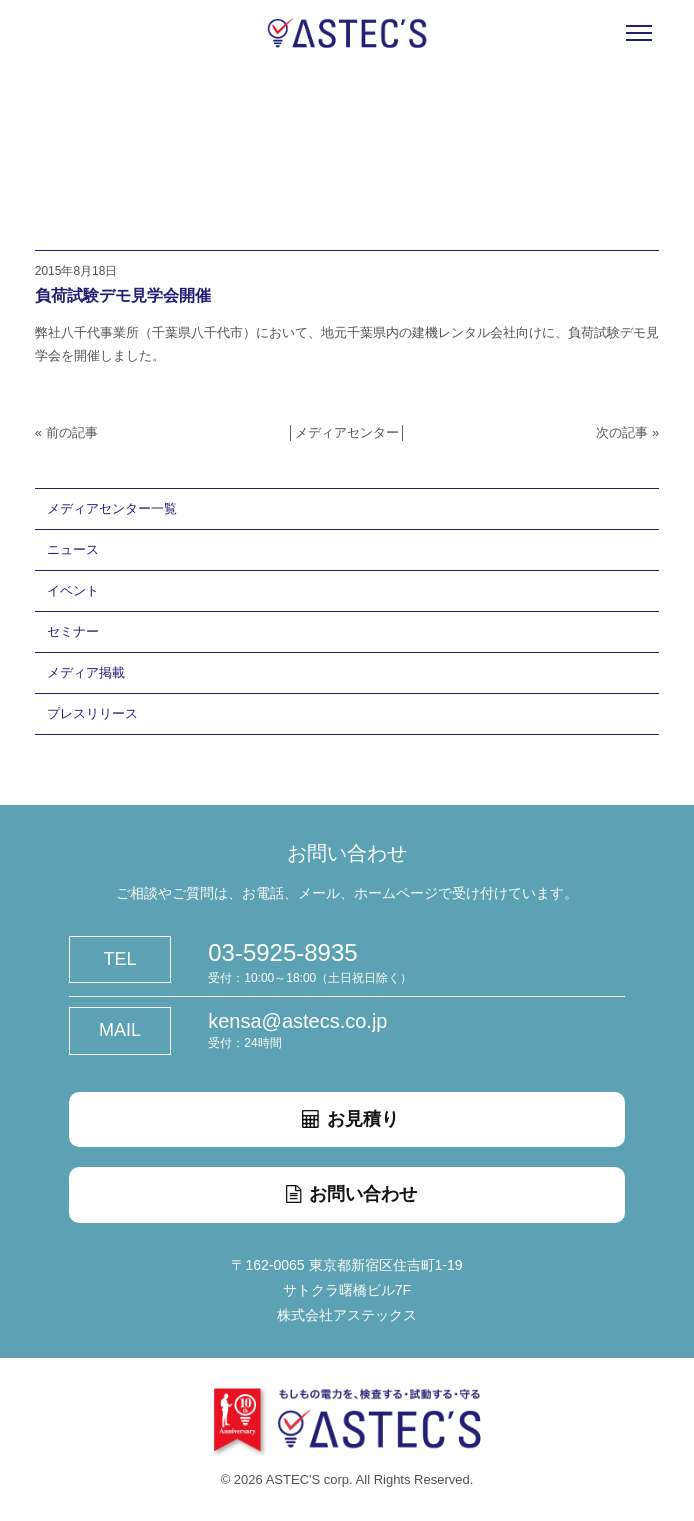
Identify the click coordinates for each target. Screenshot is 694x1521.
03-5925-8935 (282, 952)
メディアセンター (347, 432)
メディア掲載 (86, 672)
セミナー (73, 631)
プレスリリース (92, 713)
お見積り (347, 1119)
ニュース (73, 549)
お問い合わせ (347, 1194)
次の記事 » (627, 432)
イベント (73, 590)
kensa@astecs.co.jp (297, 1021)
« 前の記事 (66, 432)
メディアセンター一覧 (112, 508)
